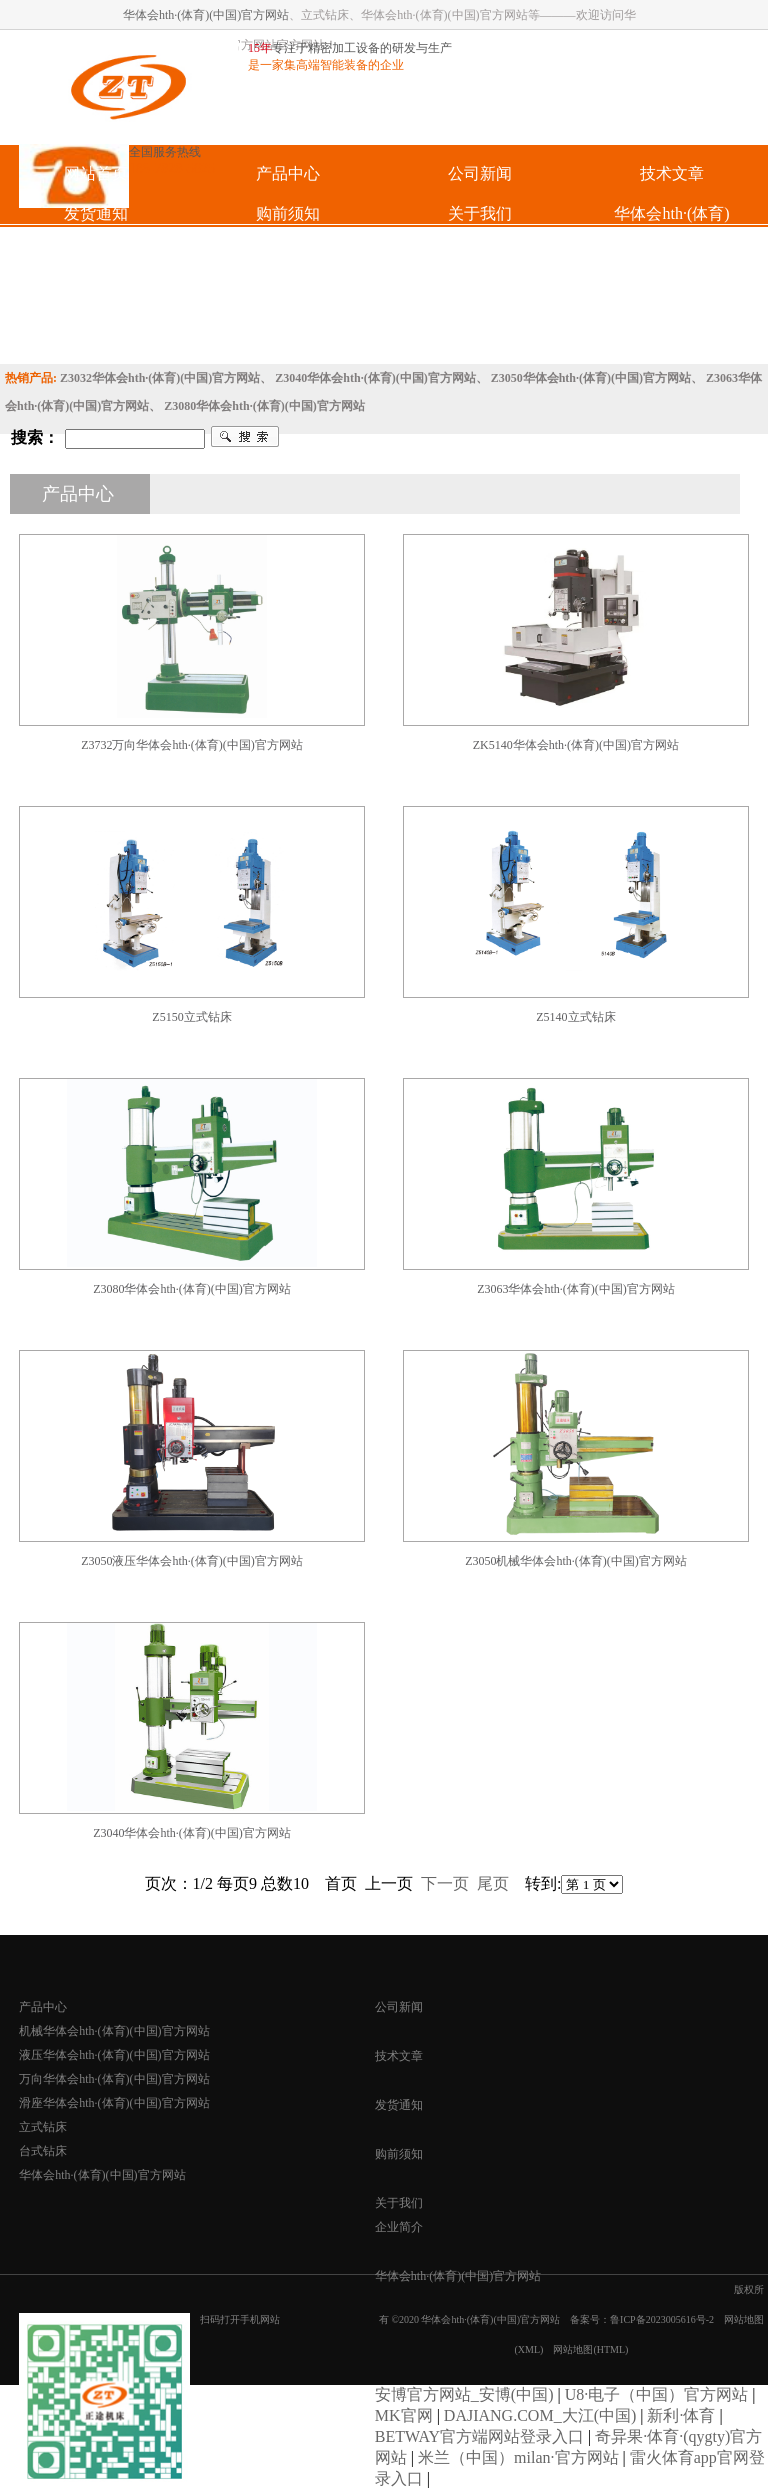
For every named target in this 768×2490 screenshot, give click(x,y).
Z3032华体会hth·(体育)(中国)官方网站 (160, 378)
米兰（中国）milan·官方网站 (518, 2457)
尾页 (493, 1883)
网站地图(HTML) (590, 2349)
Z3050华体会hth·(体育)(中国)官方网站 (591, 378)
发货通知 (399, 2105)
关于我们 (399, 2203)
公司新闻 (399, 2007)
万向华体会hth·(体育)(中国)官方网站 (114, 2079)
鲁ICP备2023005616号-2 (662, 2319)
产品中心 (43, 2007)
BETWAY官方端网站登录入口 (479, 2436)
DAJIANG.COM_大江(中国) (540, 2415)
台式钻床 (43, 2151)
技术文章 (399, 2056)
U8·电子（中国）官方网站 (657, 2394)
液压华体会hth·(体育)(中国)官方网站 (114, 2055)
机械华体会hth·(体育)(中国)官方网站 (114, 2031)
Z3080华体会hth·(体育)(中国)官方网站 (264, 406)
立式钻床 (43, 2127)
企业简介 (399, 2227)
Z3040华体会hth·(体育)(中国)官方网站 (375, 378)
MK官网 (404, 2415)
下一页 (445, 1883)
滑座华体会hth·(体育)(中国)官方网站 (114, 2103)
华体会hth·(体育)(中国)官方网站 (206, 15)
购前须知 (399, 2154)
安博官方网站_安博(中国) (464, 2394)
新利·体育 (681, 2415)
